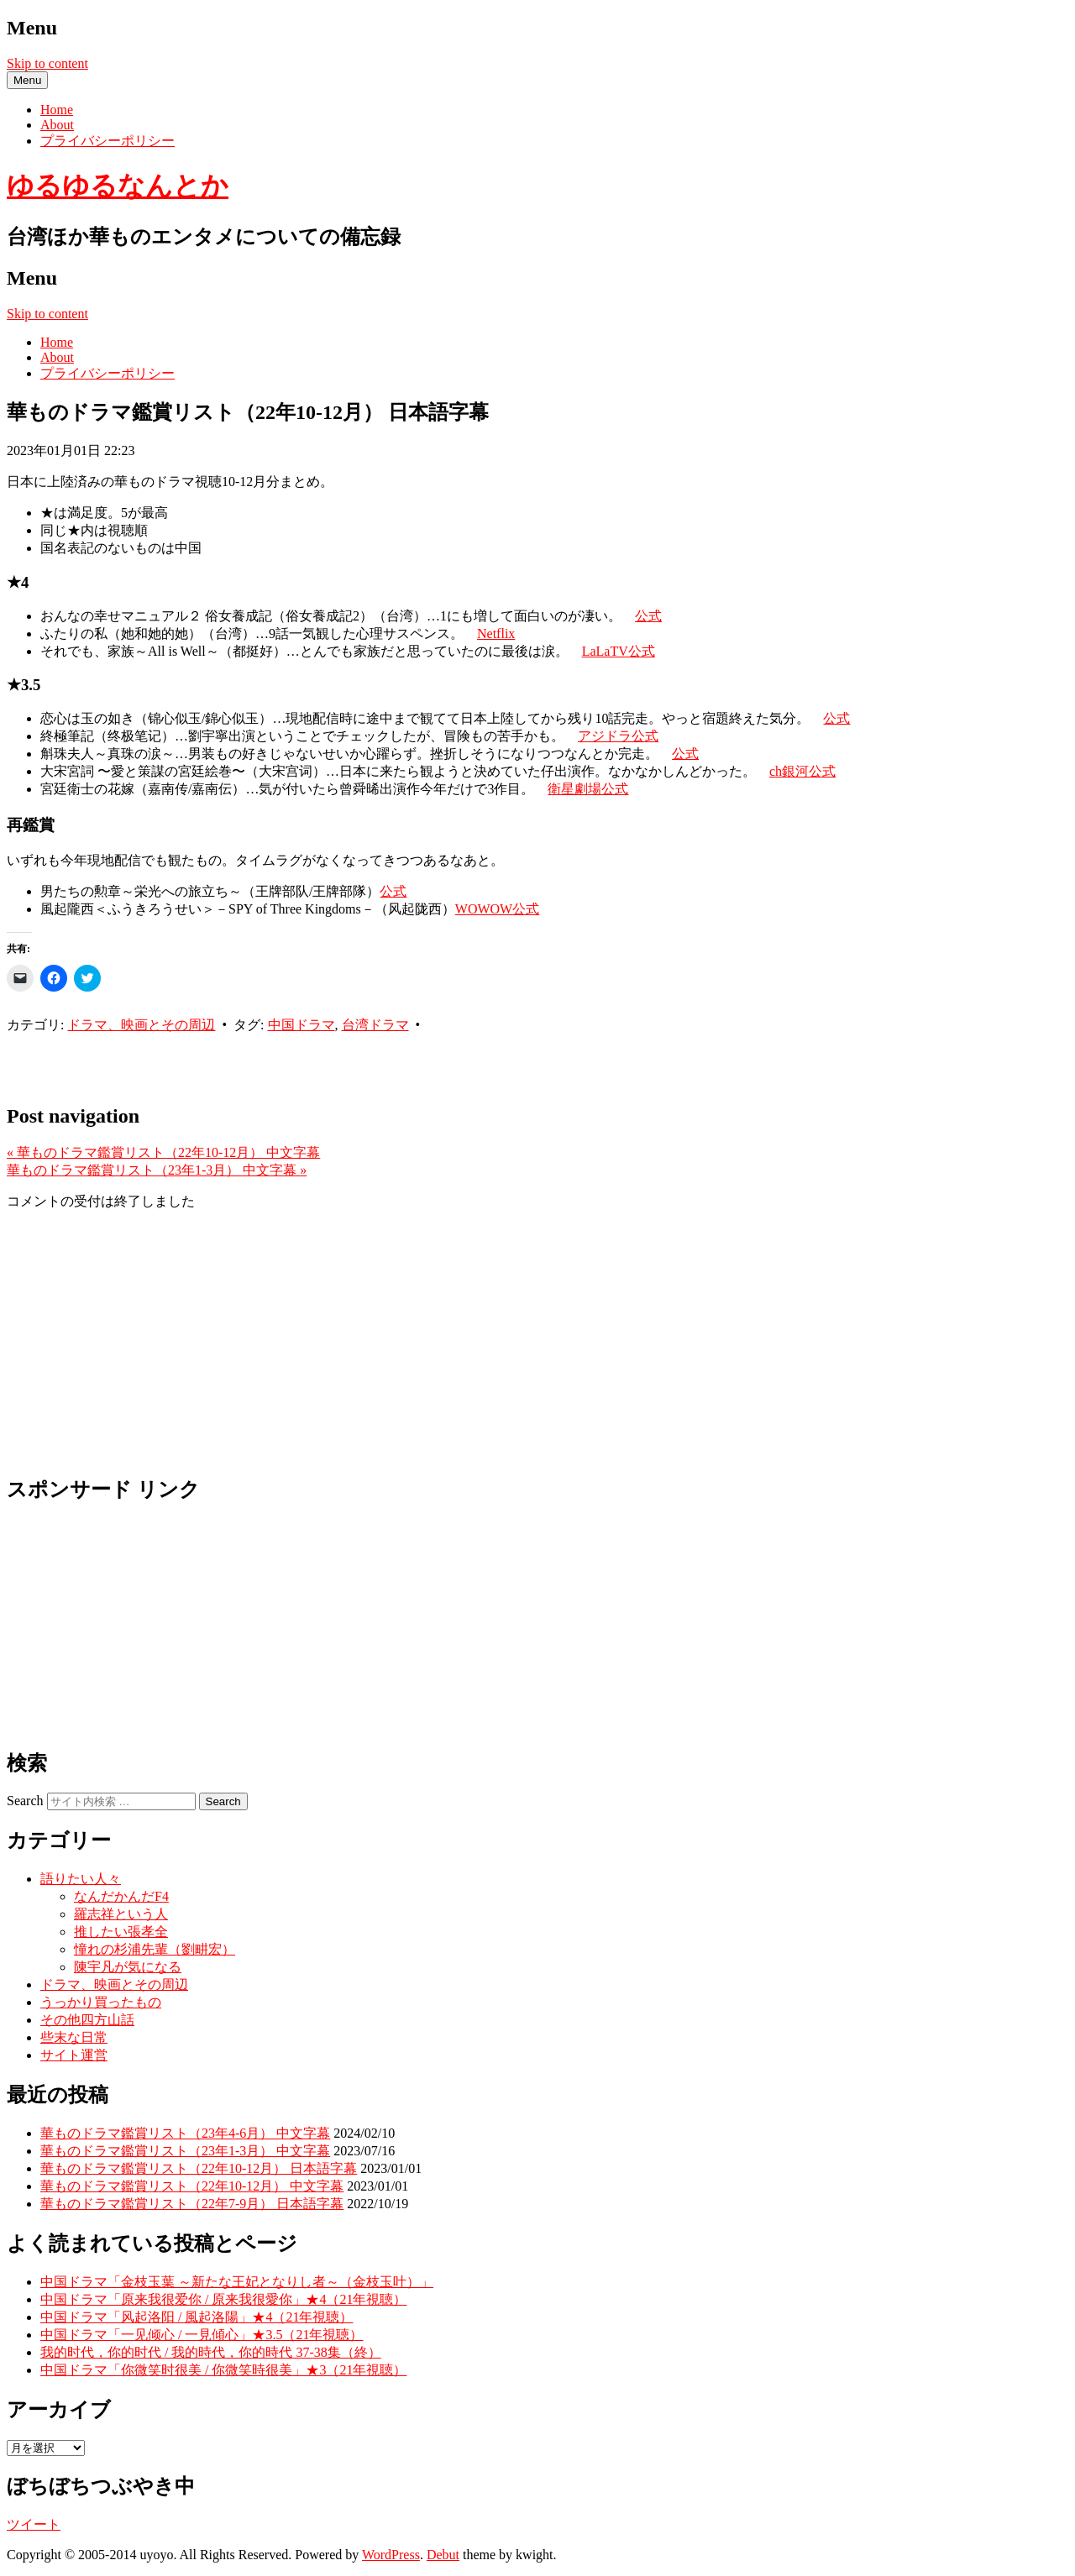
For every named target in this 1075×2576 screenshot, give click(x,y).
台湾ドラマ (375, 1025)
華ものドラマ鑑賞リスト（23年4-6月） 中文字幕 (185, 2133)
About (57, 125)
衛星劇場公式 (588, 789)
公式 (648, 616)
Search (25, 1800)
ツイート (33, 2524)
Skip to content (47, 63)
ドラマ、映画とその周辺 (141, 1025)
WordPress (391, 2554)
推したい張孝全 (121, 1931)
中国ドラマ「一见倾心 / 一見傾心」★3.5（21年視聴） (201, 2334)
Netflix (496, 633)
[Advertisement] (203, 1059)
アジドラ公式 (618, 736)
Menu (27, 80)
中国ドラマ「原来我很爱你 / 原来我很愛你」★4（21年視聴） (223, 2299)
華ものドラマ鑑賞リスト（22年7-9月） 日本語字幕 (191, 2203)
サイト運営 (74, 2055)
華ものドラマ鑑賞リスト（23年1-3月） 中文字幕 (157, 1170)
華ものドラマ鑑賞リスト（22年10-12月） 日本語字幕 (198, 2168)
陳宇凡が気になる (127, 1967)
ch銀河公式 (802, 771)
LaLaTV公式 (618, 651)
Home (56, 109)
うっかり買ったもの (100, 2002)
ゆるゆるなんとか (117, 185)
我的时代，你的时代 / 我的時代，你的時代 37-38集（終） (210, 2352)
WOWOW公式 (497, 909)
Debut (443, 2554)
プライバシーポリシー (107, 141)
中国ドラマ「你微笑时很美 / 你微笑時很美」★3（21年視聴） (223, 2370)
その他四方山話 (87, 2020)
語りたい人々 (80, 1879)
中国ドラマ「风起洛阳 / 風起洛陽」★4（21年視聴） (196, 2317)
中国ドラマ (301, 1025)
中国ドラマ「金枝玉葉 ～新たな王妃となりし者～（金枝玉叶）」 (236, 2282)
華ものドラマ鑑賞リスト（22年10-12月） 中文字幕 (163, 1152)
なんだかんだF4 (121, 1896)
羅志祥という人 (121, 1914)
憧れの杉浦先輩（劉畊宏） (154, 1949)
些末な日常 (74, 2037)
